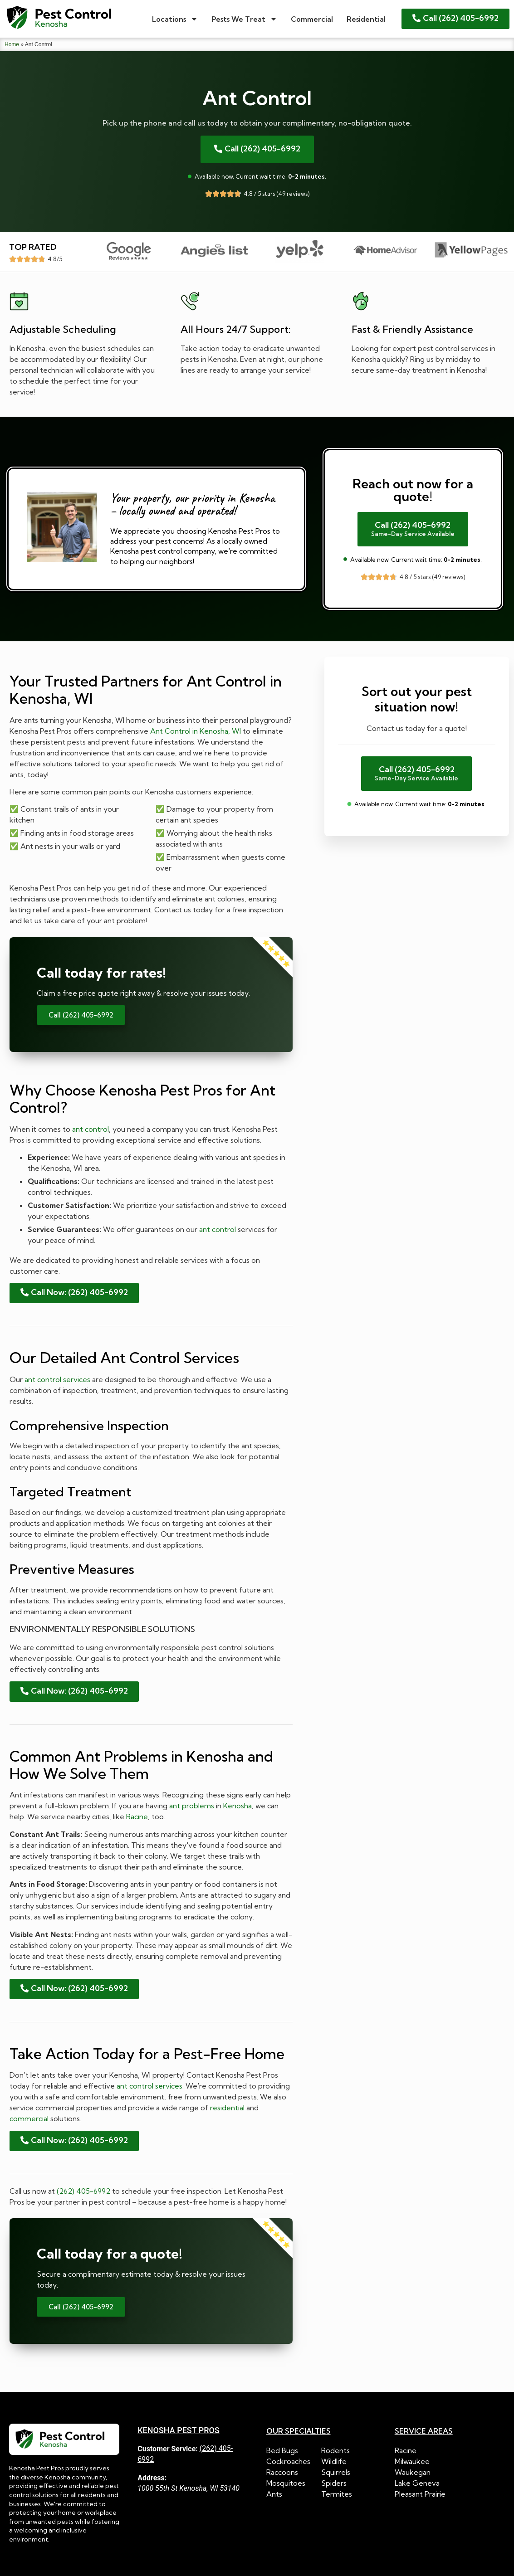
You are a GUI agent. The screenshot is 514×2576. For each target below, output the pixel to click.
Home (12, 44)
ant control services (57, 1379)
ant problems (191, 1805)
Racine (137, 1816)
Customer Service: (167, 2449)
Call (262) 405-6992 (81, 1015)
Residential (366, 19)
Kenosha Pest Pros (178, 2430)
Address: (151, 2478)
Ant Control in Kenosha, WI (195, 730)
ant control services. (150, 2085)
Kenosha (237, 1805)
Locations (175, 19)
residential (227, 2107)
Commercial (312, 19)
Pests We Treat (244, 19)
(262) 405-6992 (83, 2191)
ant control (90, 1129)
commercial (29, 2118)
